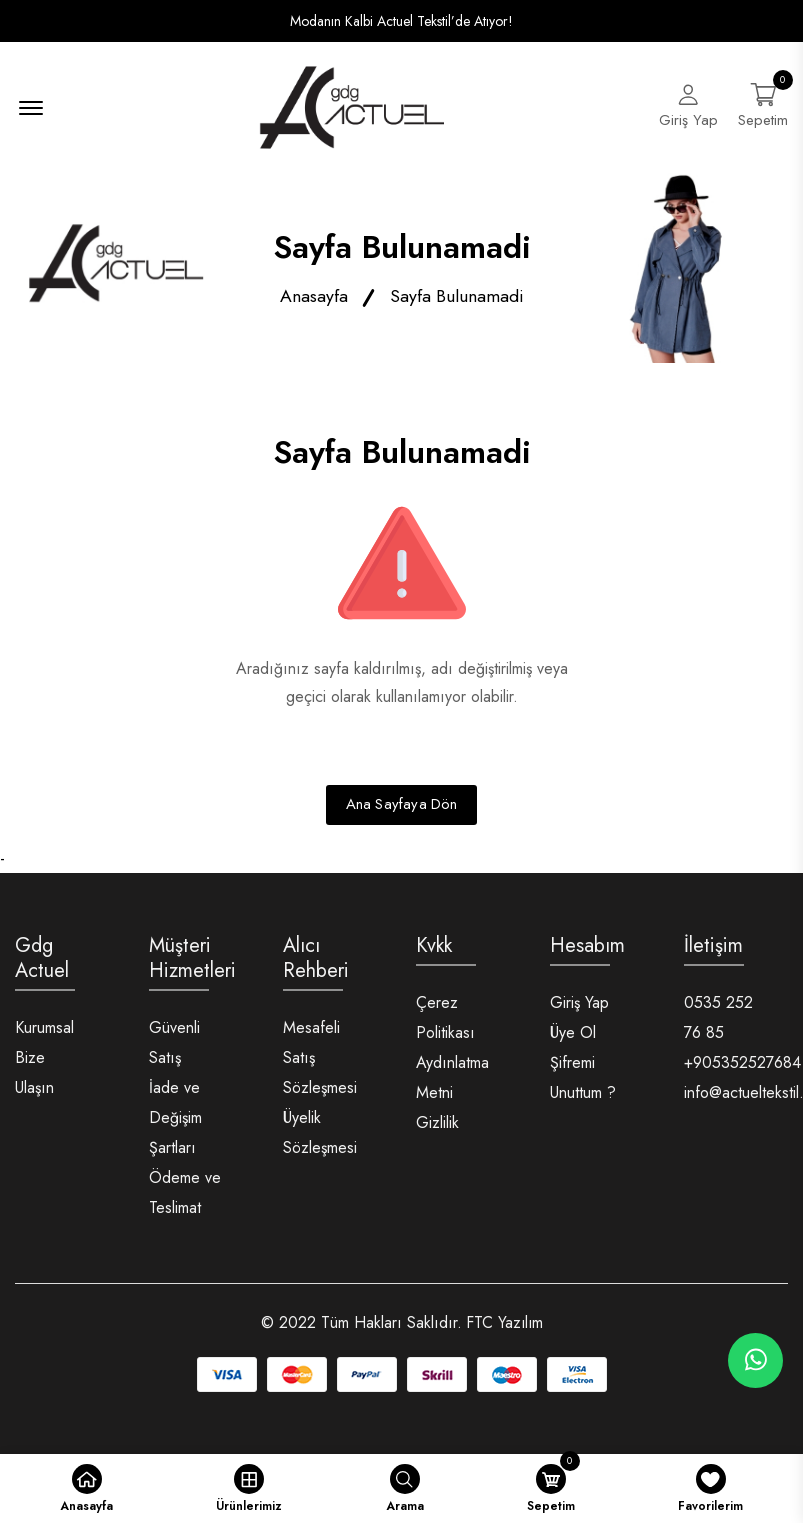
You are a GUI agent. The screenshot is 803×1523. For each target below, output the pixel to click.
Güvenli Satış (174, 1048)
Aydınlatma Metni (452, 1083)
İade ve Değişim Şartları (175, 1123)
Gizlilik (437, 1128)
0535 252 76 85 (718, 1023)
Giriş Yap (579, 1008)
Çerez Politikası (445, 1023)
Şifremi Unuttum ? (583, 1083)
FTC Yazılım (504, 1328)
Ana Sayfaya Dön (402, 811)
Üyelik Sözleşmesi (320, 1138)
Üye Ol (573, 1038)
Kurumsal (44, 1033)
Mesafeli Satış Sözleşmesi (320, 1063)
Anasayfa (314, 302)
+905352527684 (742, 1068)
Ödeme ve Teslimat (185, 1198)
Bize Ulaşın (34, 1078)
